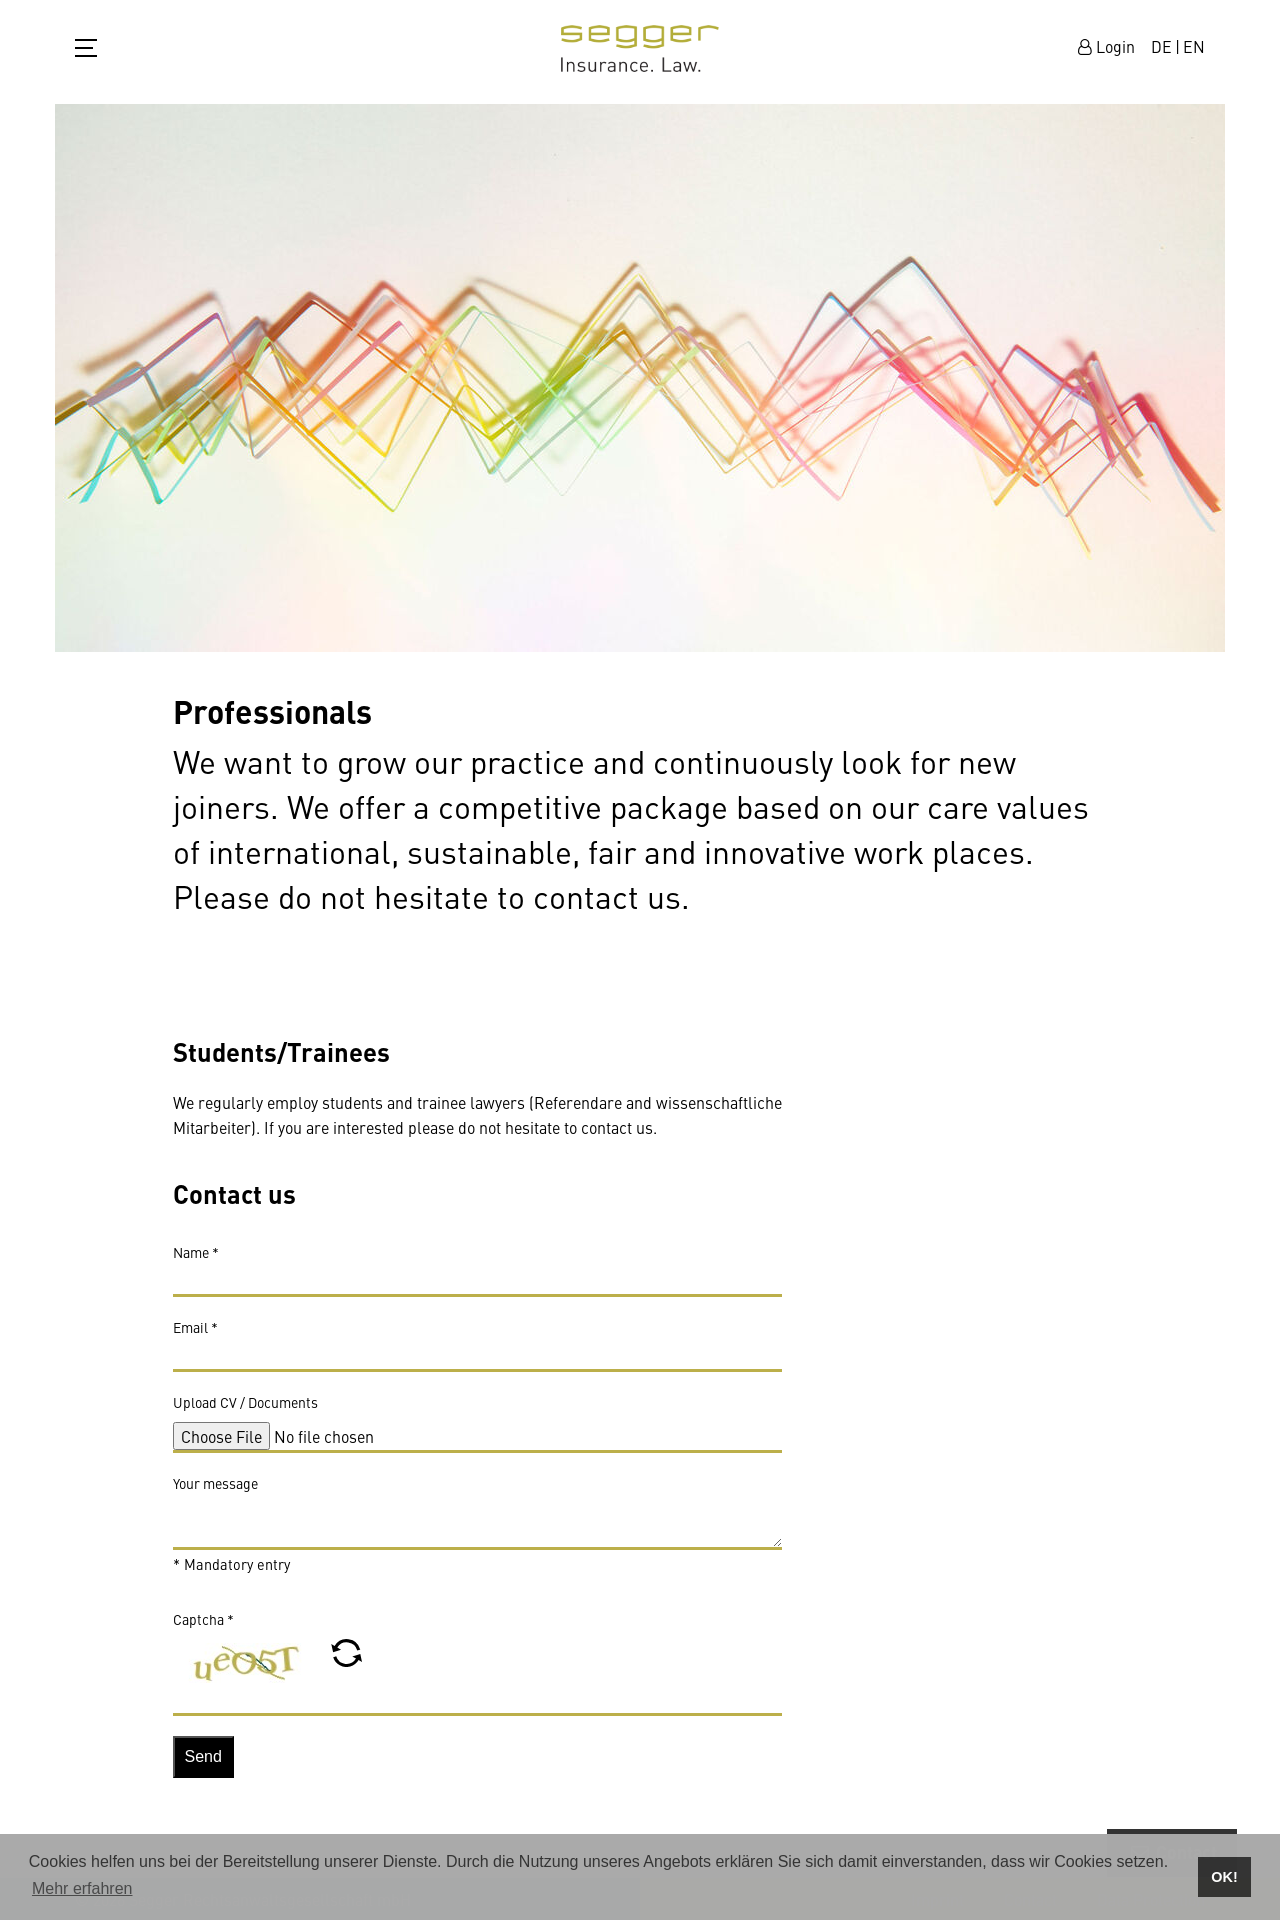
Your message (215, 1492)
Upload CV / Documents (245, 1411)
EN (1194, 46)
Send (203, 1766)
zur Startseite (640, 48)
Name (196, 1261)
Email (195, 1336)
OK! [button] (1224, 1877)
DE (1161, 46)
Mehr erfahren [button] (82, 1888)
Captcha (203, 1628)
